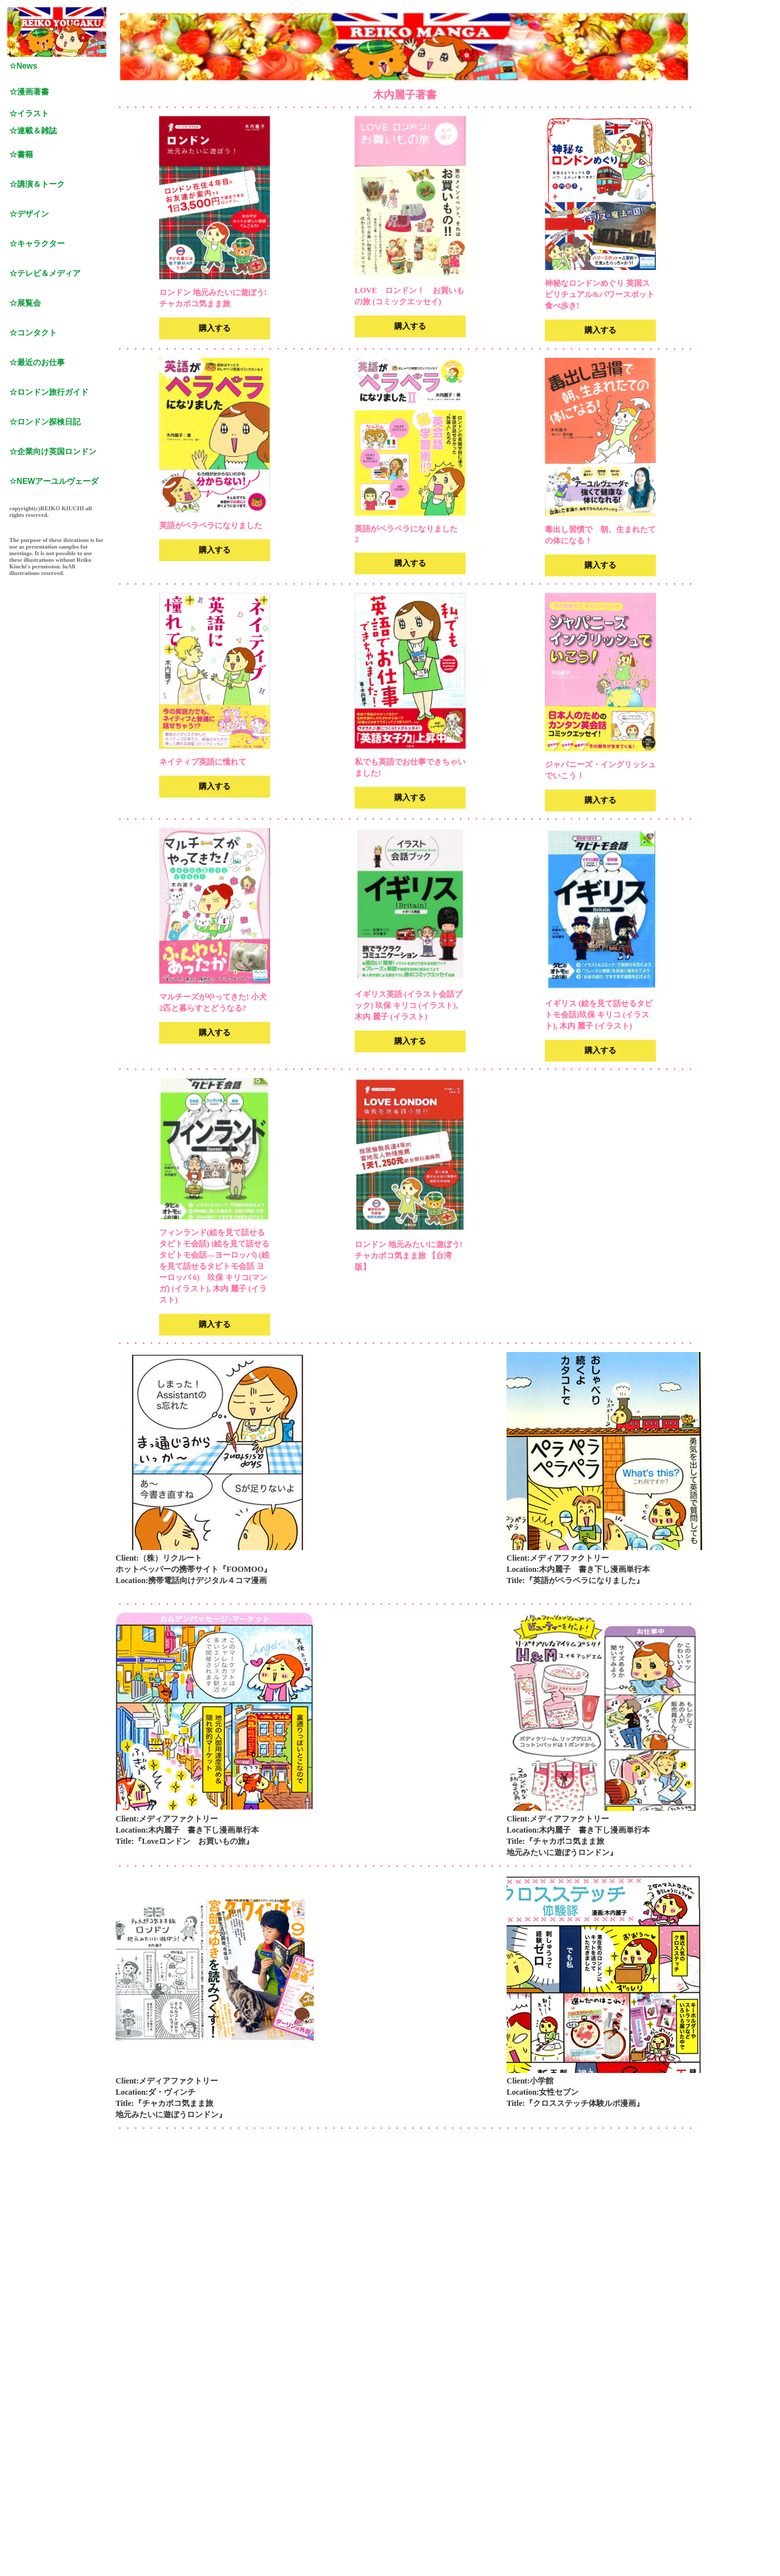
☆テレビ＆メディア (45, 273)
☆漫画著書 (29, 91)
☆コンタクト (33, 332)
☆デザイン (29, 214)
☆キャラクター (37, 243)
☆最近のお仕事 (37, 362)
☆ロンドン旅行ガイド (49, 392)
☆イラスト (29, 113)
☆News (23, 66)
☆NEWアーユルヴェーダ (53, 481)
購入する (214, 328)
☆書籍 (21, 154)
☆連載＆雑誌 (33, 130)
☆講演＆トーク (37, 184)
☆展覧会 (25, 303)
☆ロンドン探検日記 (45, 421)
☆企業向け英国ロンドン (52, 451)
